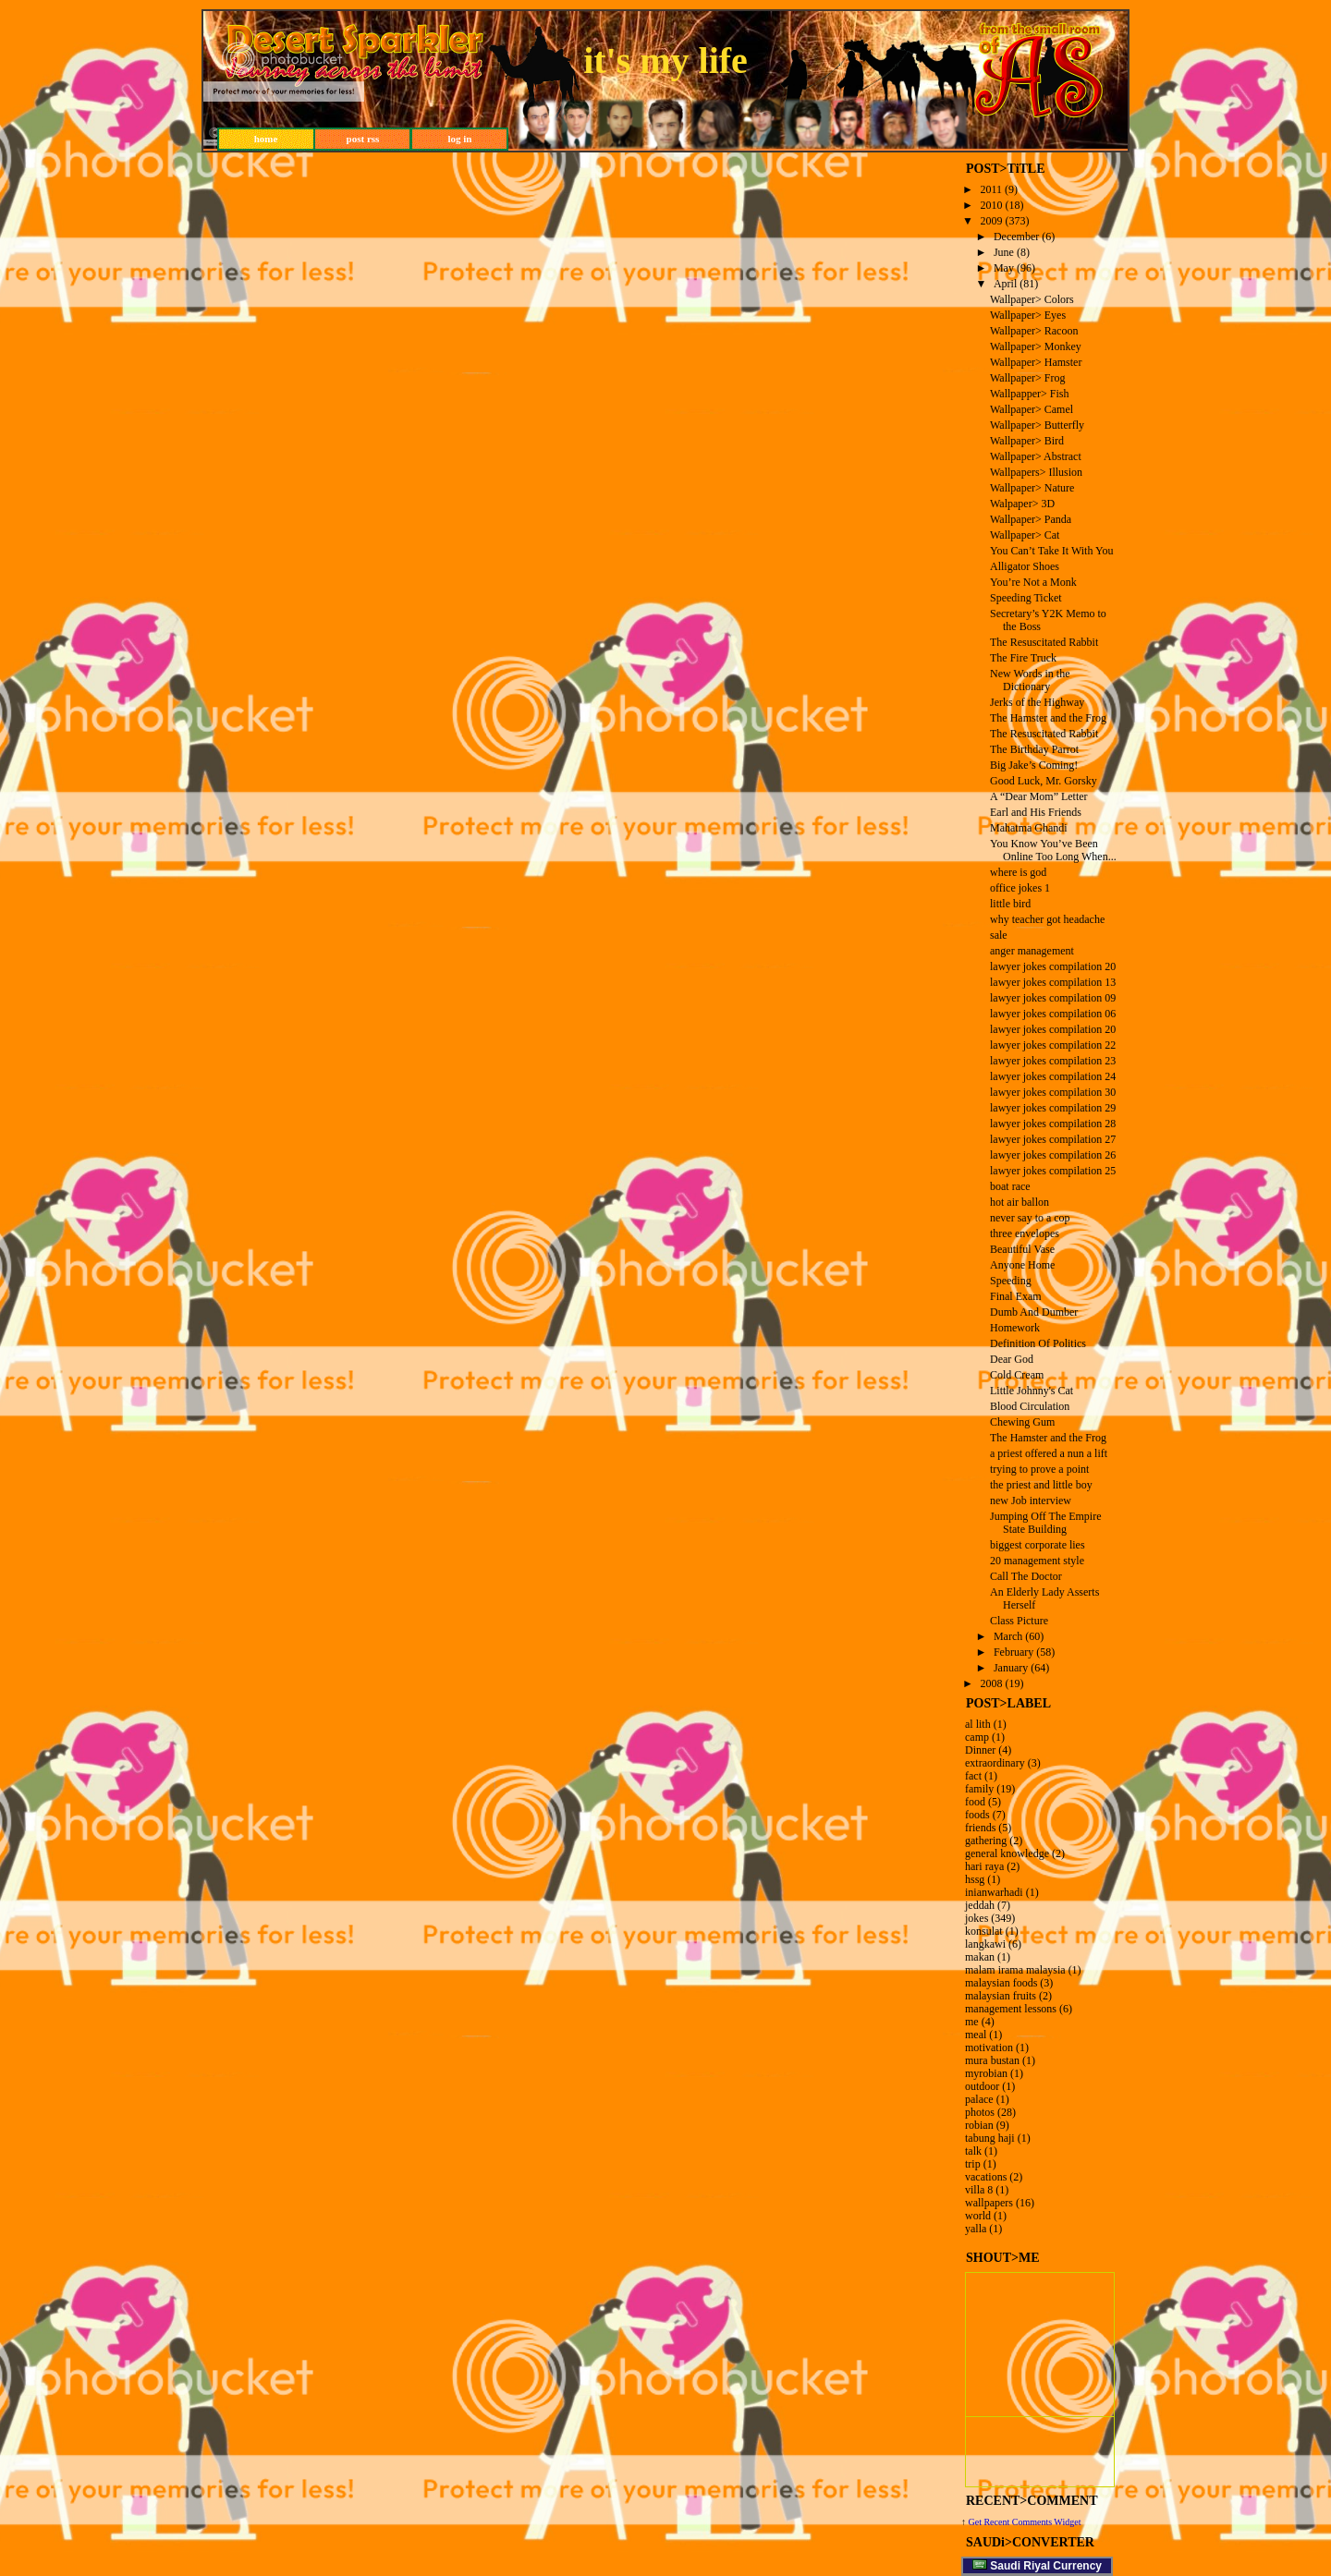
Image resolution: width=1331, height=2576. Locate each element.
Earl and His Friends (1035, 812)
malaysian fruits (1000, 1995)
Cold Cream (1017, 1374)
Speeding (1011, 1280)
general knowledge (1007, 1853)
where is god (1018, 872)
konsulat (984, 1931)
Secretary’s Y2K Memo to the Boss (1048, 620)
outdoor (982, 2086)
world (978, 2215)
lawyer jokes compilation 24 (1053, 1076)
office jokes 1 (1020, 887)
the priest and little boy (1041, 1484)
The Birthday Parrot (1034, 749)
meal (975, 2034)
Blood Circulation (1029, 1406)
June (1004, 252)
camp (977, 1737)
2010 (992, 205)
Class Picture (1019, 1620)
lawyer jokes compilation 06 (1053, 1013)
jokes (976, 1918)
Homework (1015, 1327)
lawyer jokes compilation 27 (1053, 1139)
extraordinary (995, 1762)
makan (980, 1956)
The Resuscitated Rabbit (1044, 642)
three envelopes (1024, 1233)
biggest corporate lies (1037, 1544)
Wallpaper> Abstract (1035, 456)
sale (998, 935)
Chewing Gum (1022, 1422)
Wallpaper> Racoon (1034, 330)
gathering (986, 1840)
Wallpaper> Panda (1030, 519)
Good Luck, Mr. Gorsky (1043, 780)
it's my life (665, 60)
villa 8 (979, 2189)
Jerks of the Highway (1037, 702)
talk (973, 2151)
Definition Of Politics (1038, 1343)
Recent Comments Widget (1032, 2522)
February (1013, 1652)
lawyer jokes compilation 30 (1053, 1092)
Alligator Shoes (1024, 566)
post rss (363, 138)
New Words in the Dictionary (1029, 680)
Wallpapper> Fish (1029, 393)
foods (977, 1814)
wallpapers (989, 2202)
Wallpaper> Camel (1031, 409)
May (1004, 267)
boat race (1010, 1186)
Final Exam (1016, 1296)
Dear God (1011, 1359)
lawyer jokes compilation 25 (1053, 1170)
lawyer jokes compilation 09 (1053, 997)
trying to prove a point (1039, 1469)
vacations (986, 2176)
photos (980, 2112)
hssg (974, 1879)
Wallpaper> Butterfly (1037, 425)
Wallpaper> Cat (1024, 535)
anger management (1032, 950)
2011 (992, 189)
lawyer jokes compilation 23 (1053, 1060)
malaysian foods (1001, 1982)
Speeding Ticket (1026, 597)
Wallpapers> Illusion (1036, 472)
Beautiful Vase (1022, 1249)
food (975, 1801)
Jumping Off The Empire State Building (1046, 1523)
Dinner (980, 1750)
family (979, 1788)
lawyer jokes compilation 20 (1053, 966)
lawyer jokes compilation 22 (1053, 1045)
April (1005, 283)
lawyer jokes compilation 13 (1053, 982)
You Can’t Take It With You (1051, 550)
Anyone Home (1022, 1264)
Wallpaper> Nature (1032, 487)
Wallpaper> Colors (1032, 299)
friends (980, 1827)
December (1016, 236)
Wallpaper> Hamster (1035, 362)
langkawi (985, 1944)
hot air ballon (1019, 1202)
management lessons (1010, 2008)
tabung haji (990, 2138)
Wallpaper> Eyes (1028, 315)
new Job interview (1030, 1500)
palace (979, 2099)
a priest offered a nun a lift (1048, 1453)
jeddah (980, 1905)
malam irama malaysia (1015, 1969)
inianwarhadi (994, 1892)
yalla (975, 2228)
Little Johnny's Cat (1031, 1390)
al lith (978, 1724)
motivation (989, 2047)
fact (973, 1775)
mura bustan (992, 2060)
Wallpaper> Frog (1027, 377)
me (972, 2021)
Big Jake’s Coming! (1034, 765)
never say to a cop (1030, 1217)
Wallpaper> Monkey (1035, 346)
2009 (992, 220)
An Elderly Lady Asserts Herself (1044, 1598)
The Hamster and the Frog (1048, 717)
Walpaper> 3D (1022, 503)
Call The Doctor (1026, 1576)
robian (979, 2125)
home (266, 138)
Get (976, 2522)
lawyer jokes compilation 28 (1053, 1123)
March (1008, 1636)
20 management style (1037, 1560)
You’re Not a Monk (1033, 582)
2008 (992, 1683)
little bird (1010, 903)
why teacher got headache (1047, 919)
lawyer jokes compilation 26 (1053, 1154)
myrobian (986, 2073)
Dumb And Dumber (1034, 1312)
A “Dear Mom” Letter (1039, 796)
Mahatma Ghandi (1029, 827)
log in (460, 138)
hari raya (984, 1866)
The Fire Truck (1023, 657)
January (1011, 1667)
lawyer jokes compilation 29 (1053, 1107)
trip (973, 2163)
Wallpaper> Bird (1027, 440)
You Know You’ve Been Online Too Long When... (1053, 850)
